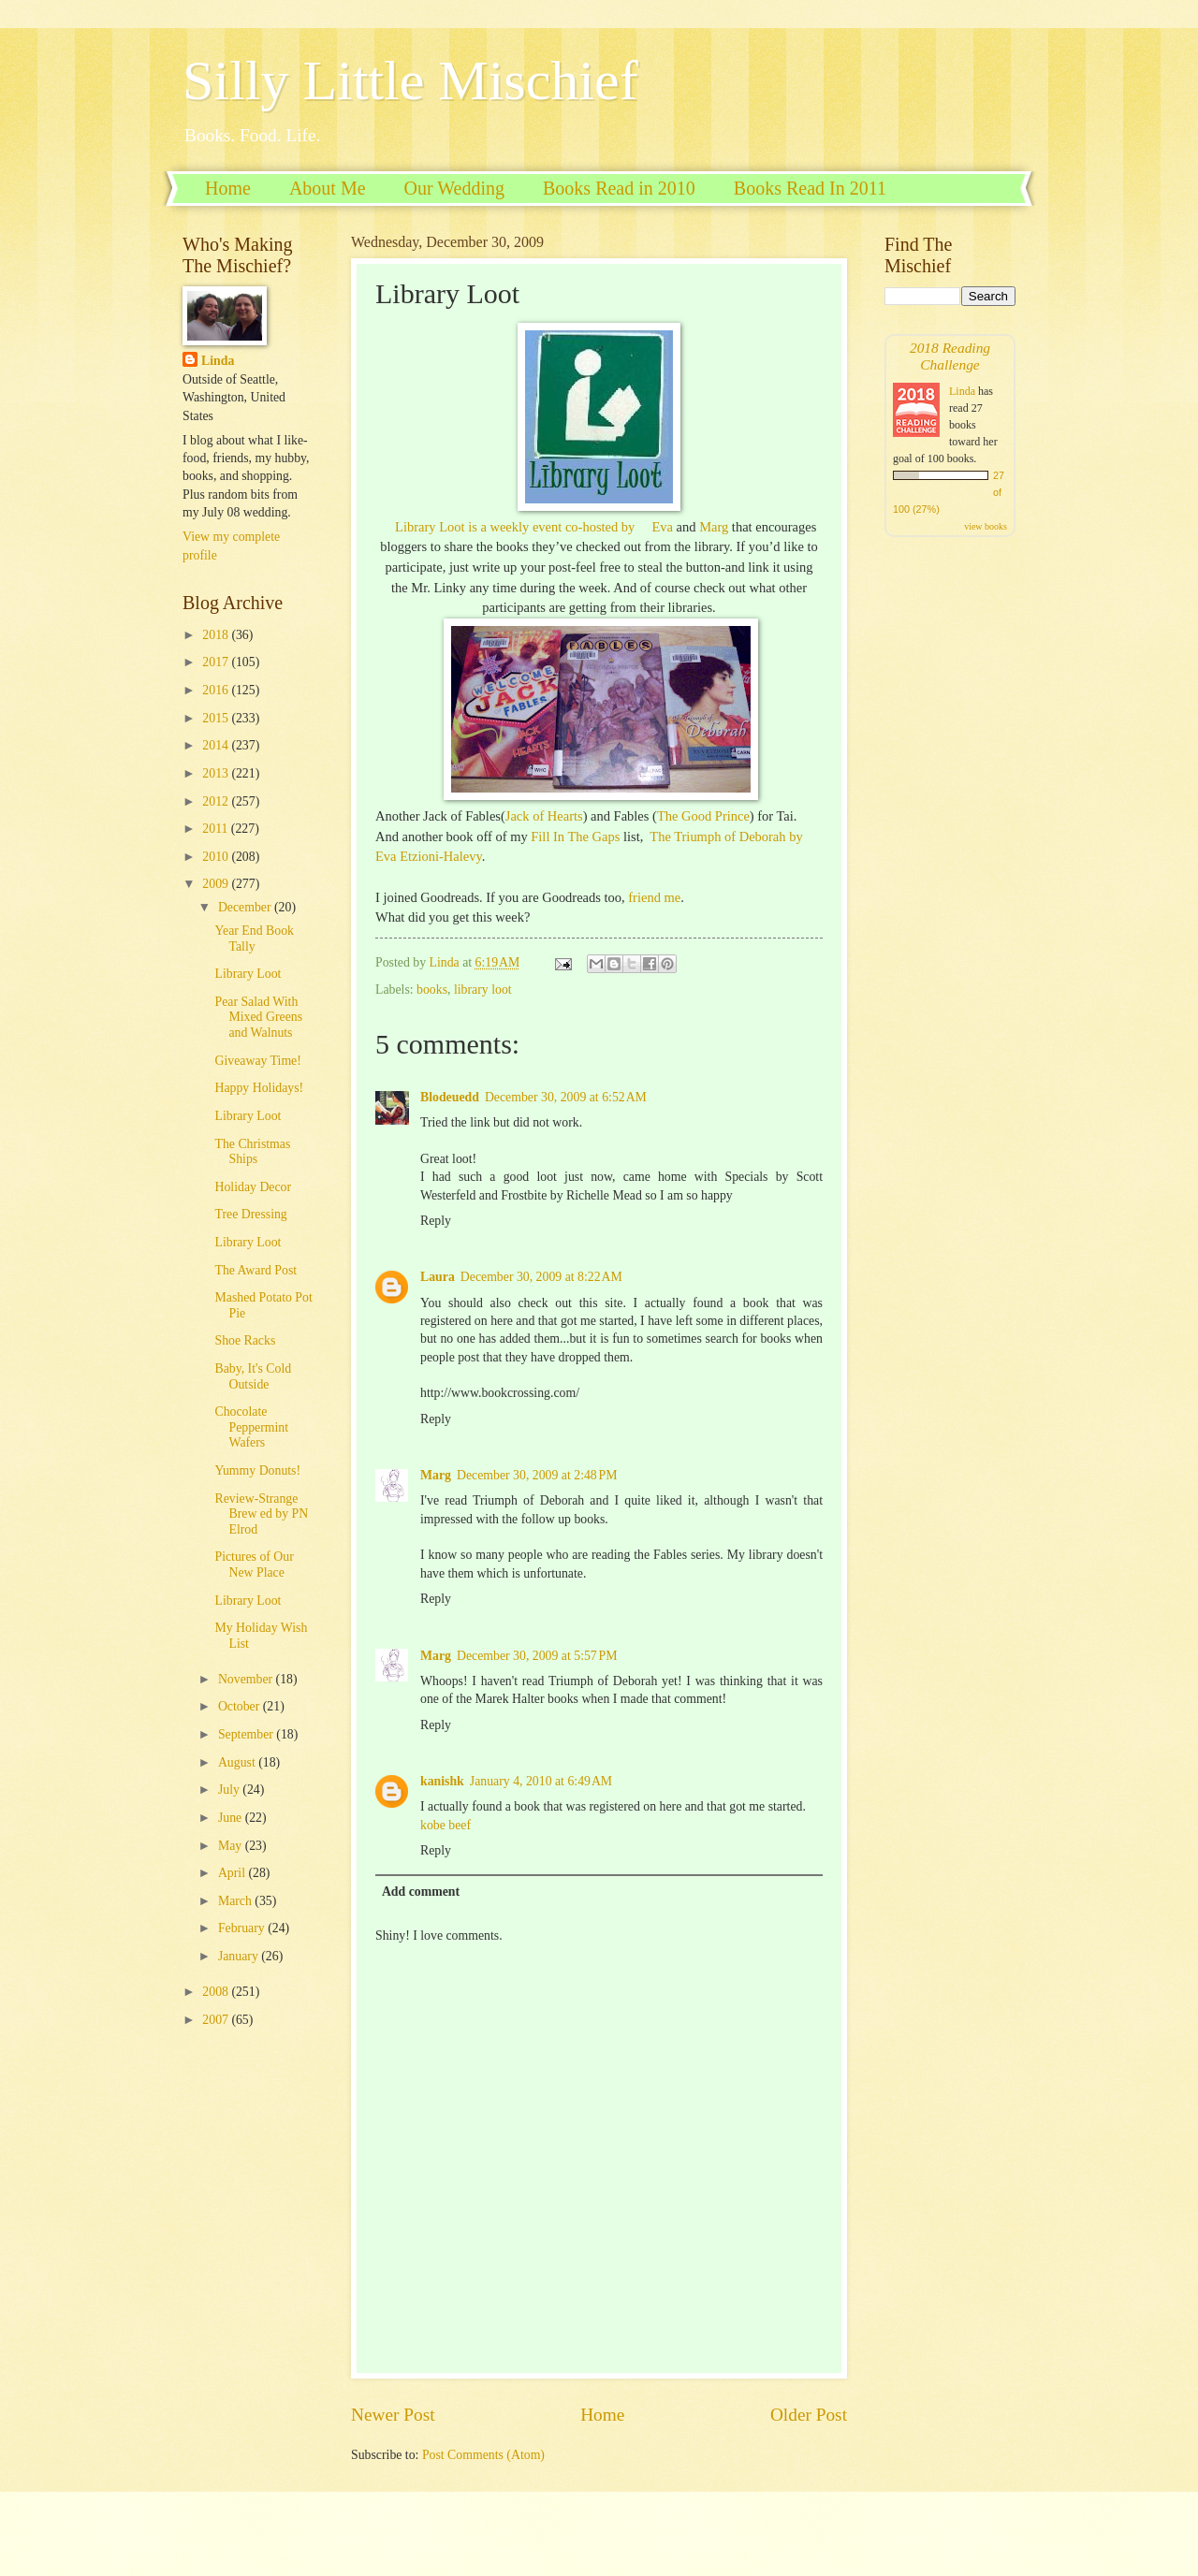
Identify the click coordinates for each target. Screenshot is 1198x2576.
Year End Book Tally (253, 938)
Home (228, 188)
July (230, 1790)
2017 (216, 662)
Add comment (421, 1892)
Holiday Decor (252, 1187)
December (246, 907)
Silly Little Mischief (410, 80)
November (247, 1679)
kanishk (442, 1781)
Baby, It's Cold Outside (252, 1376)
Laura (437, 1277)
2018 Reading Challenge (950, 356)
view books (985, 526)
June (231, 1818)
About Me (327, 188)
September (247, 1734)
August (238, 1762)
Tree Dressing (250, 1214)
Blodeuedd (449, 1097)
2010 (216, 857)
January (239, 1956)
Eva (662, 526)
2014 (216, 745)
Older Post (808, 2414)
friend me (654, 897)
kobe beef (445, 1825)
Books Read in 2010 (619, 188)
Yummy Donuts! (257, 1470)
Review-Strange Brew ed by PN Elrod (261, 1514)
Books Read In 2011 (810, 188)
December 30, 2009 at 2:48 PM (537, 1475)
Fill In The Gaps (575, 836)
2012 (216, 801)
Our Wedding (454, 188)
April (233, 1873)
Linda (217, 361)
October (240, 1706)
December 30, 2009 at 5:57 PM (537, 1656)
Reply (435, 1221)
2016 (216, 690)
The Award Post (255, 1270)
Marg (713, 526)
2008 (216, 1992)
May (231, 1846)
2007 (216, 2020)
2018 (216, 635)
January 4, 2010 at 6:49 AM (541, 1781)
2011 (216, 829)
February (243, 1928)
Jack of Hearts (544, 815)
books (431, 989)
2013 (216, 773)
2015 (216, 718)
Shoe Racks (244, 1340)
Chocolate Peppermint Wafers (251, 1426)
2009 (216, 884)
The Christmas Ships (252, 1152)
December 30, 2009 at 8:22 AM (541, 1277)
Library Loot (247, 974)
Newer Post (393, 2414)
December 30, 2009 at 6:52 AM (566, 1097)
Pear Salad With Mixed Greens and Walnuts (258, 1017)
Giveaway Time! (257, 1061)
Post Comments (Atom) (483, 2455)
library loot (483, 989)
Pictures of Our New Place (253, 1564)
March (236, 1901)
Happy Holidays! (258, 1088)
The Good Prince (703, 815)
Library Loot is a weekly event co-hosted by (516, 526)
